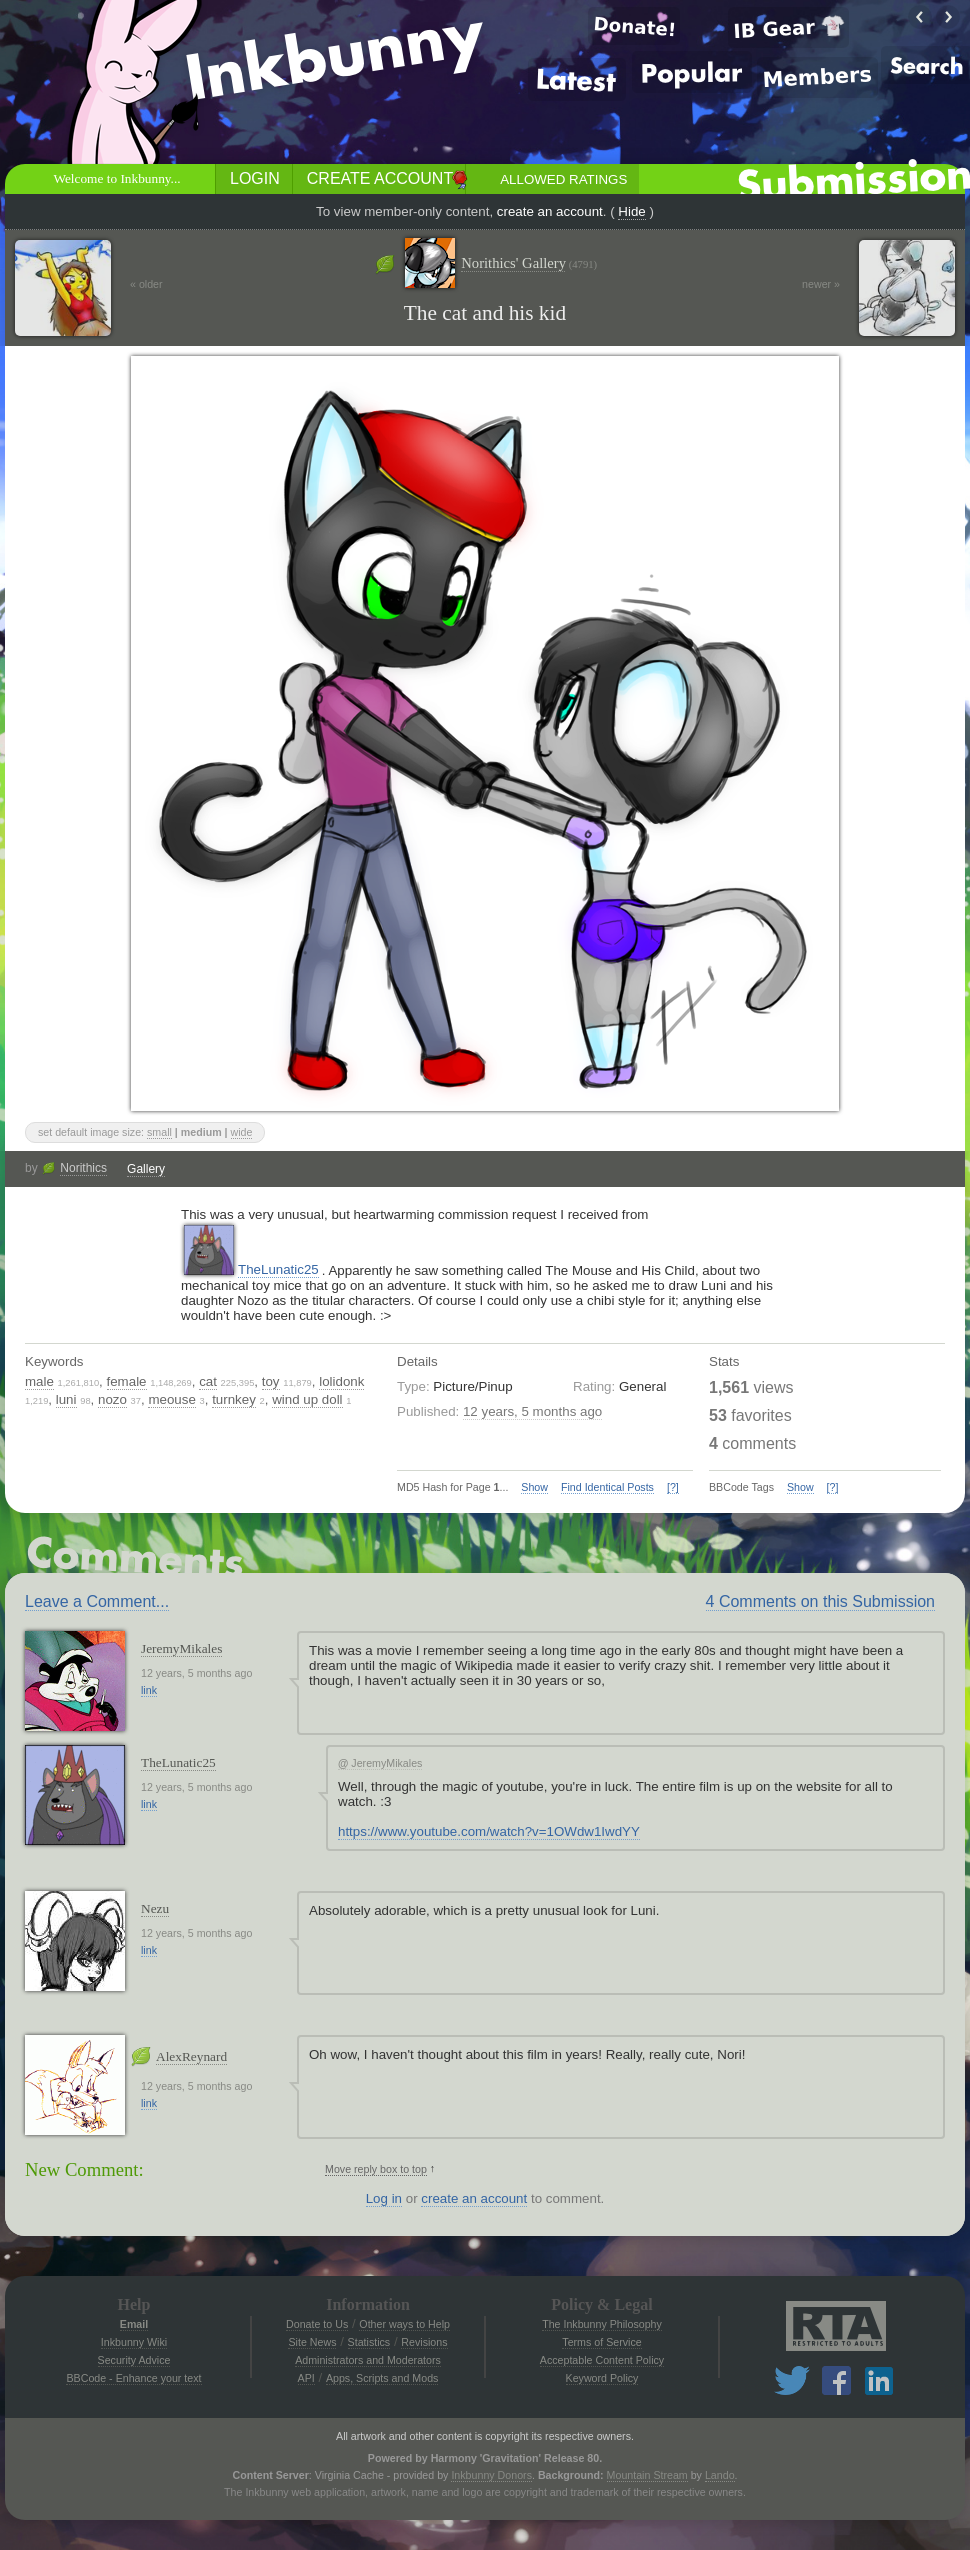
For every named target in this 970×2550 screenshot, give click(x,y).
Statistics (369, 2342)
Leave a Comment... (97, 1601)
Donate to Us (317, 2324)
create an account (550, 211)
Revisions (424, 2342)
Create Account (380, 178)
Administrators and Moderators (368, 2360)
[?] (673, 1487)
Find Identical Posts (607, 1487)
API (306, 2378)
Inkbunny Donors (491, 2475)
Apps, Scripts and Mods (382, 2378)
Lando (720, 2475)
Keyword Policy (602, 2378)
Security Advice (134, 2360)
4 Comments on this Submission (820, 1601)
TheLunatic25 (278, 1269)
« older (146, 284)
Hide (631, 211)
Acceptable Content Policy (602, 2360)
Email (134, 2324)
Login (255, 178)
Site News (312, 2342)
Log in (384, 2198)
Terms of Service (601, 2342)
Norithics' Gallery (529, 263)
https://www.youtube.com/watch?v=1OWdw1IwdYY (489, 1831)
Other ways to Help (404, 2324)
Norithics (83, 1168)
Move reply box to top (376, 2169)
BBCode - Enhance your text (133, 2378)
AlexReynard (191, 2056)
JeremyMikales (181, 1648)
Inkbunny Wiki (134, 2342)
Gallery (146, 1169)
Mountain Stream (647, 2475)
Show (534, 1487)
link (149, 1690)
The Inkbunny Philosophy (602, 2324)
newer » (821, 284)
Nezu (155, 1908)
